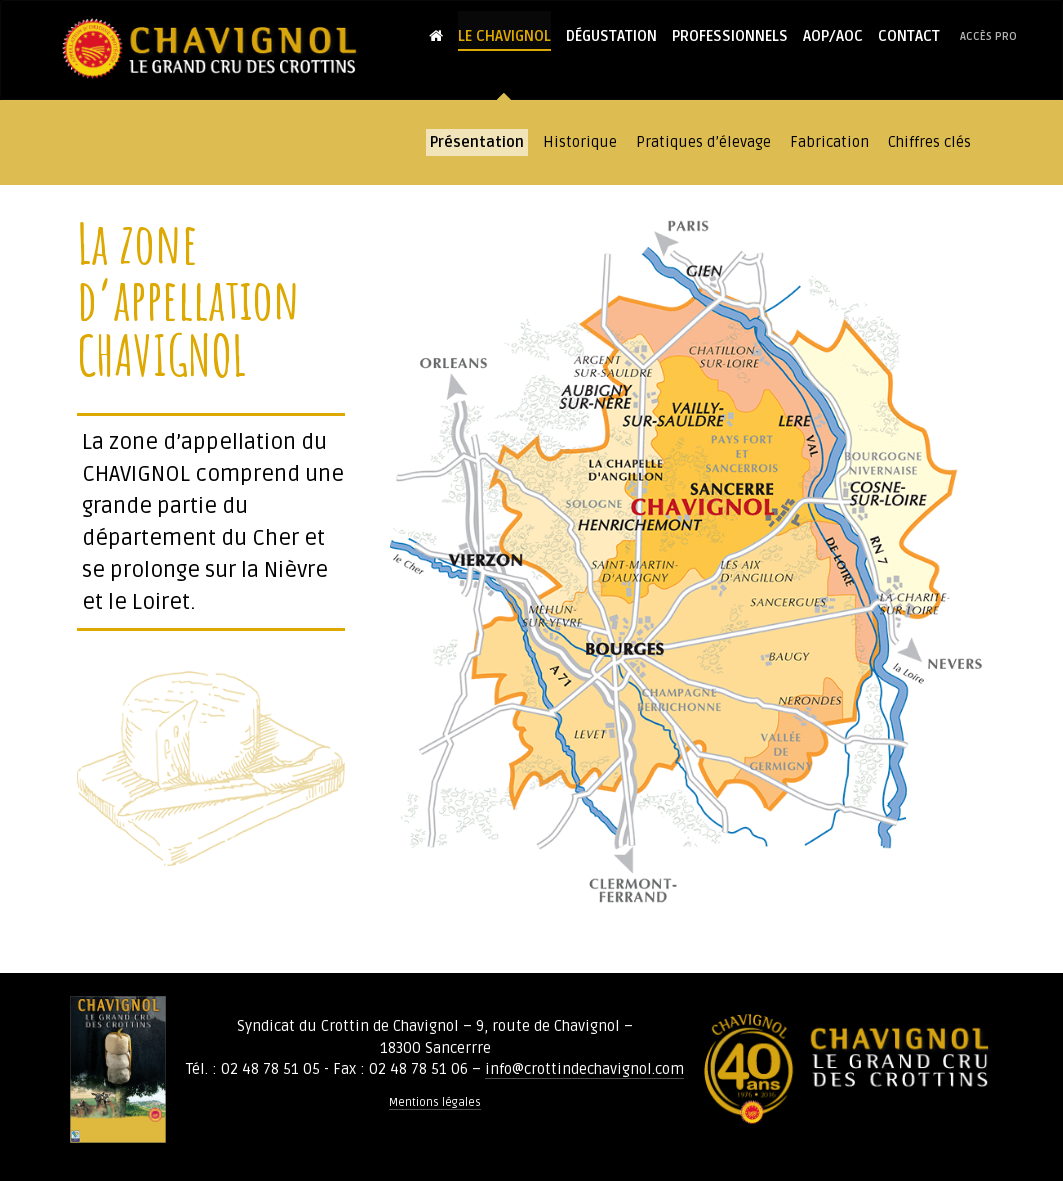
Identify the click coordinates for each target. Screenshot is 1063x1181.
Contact (909, 36)
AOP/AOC (833, 36)
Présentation (477, 142)
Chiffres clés (929, 142)
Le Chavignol (504, 36)
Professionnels (730, 36)
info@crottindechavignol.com (584, 1069)
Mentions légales (435, 1102)
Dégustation (611, 36)
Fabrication (829, 142)
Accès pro (988, 36)
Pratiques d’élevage (703, 142)
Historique (580, 142)
